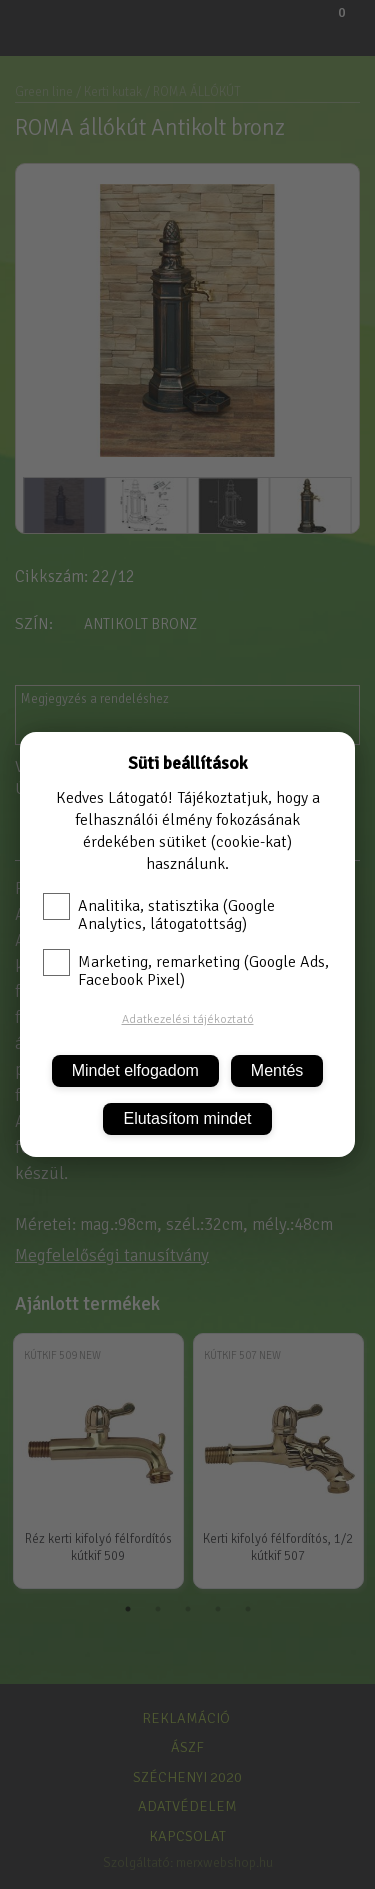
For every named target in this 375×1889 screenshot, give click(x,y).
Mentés (277, 1070)
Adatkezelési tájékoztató (188, 1019)
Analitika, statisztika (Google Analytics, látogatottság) (159, 915)
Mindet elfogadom (135, 1070)
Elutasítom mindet (187, 1118)
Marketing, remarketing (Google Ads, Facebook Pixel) (186, 971)
